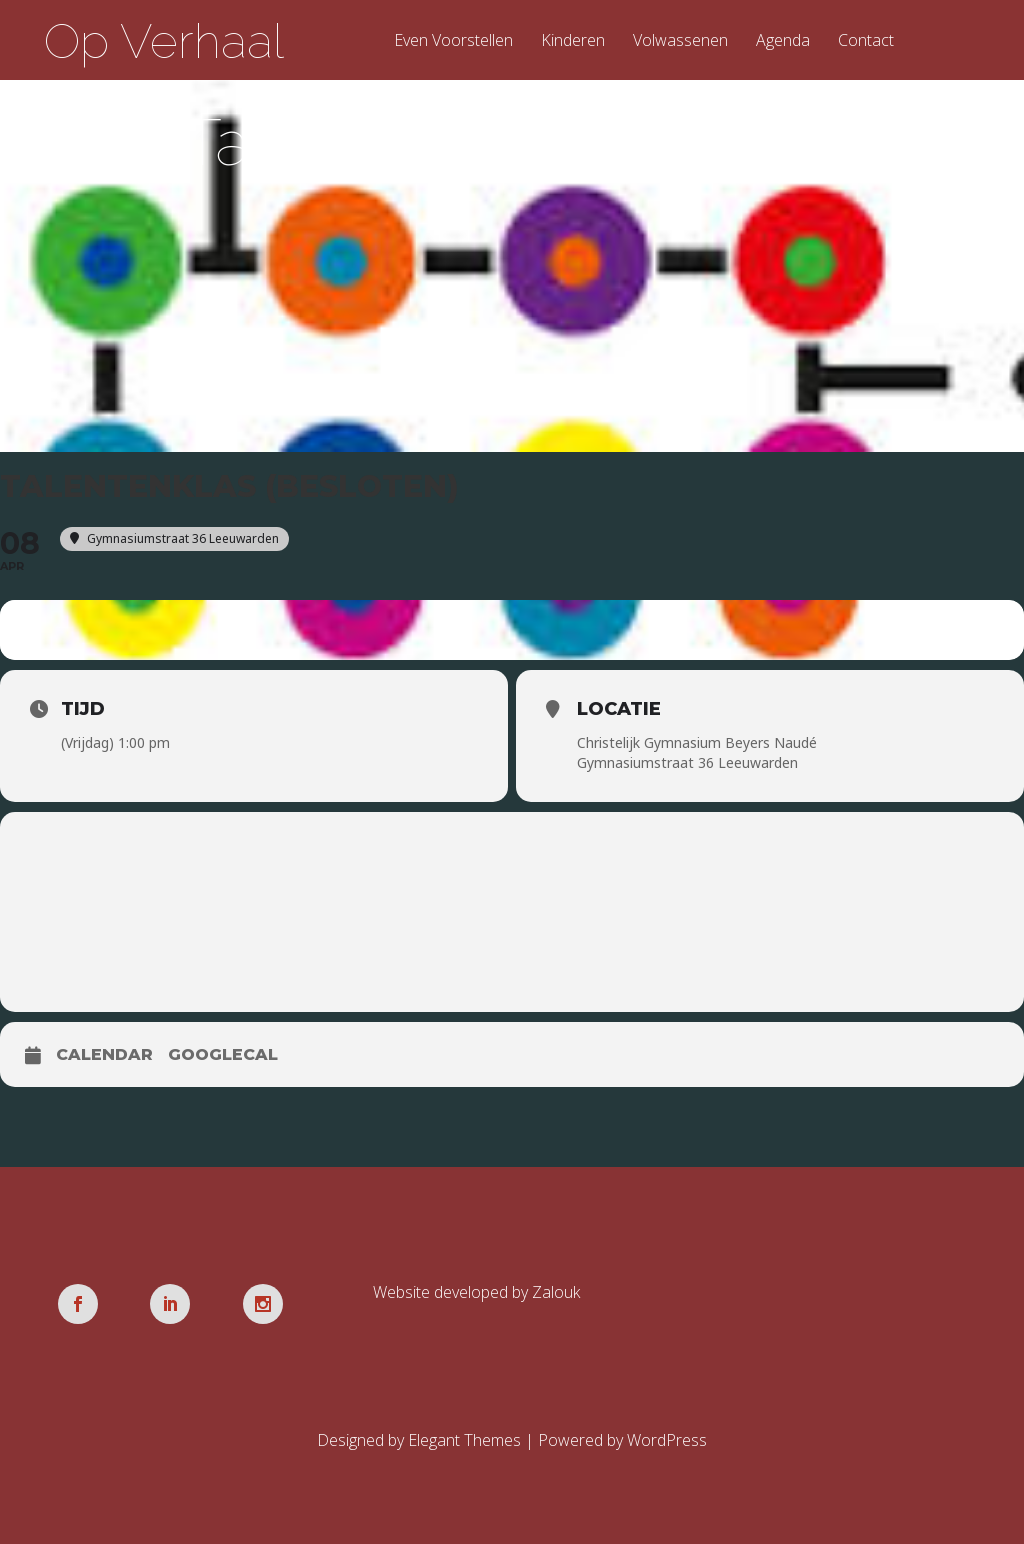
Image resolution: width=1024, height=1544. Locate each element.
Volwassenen (680, 41)
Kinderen (573, 41)
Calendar (104, 1054)
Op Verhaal (164, 41)
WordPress (667, 1440)
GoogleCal (223, 1054)
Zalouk (556, 1292)
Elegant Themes (464, 1440)
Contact (866, 41)
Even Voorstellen (453, 41)
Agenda (783, 41)
